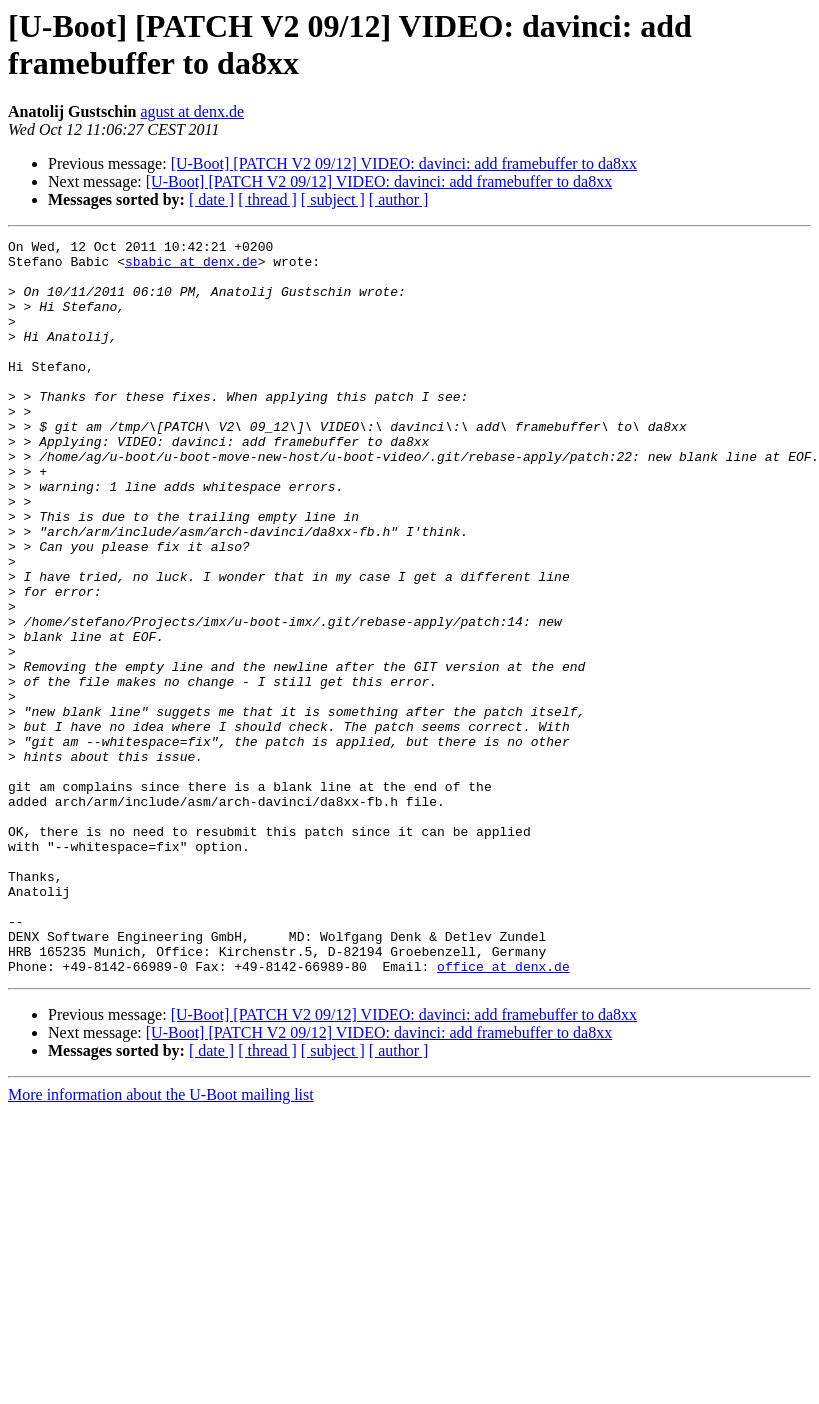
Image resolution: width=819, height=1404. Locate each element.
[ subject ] (333, 199)
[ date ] (211, 199)
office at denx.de (503, 1113)
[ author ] (399, 199)
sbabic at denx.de (191, 267)
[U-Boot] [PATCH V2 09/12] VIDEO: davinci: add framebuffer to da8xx (404, 163)
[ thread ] (267, 199)
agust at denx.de (192, 111)
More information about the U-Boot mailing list (161, 1241)
